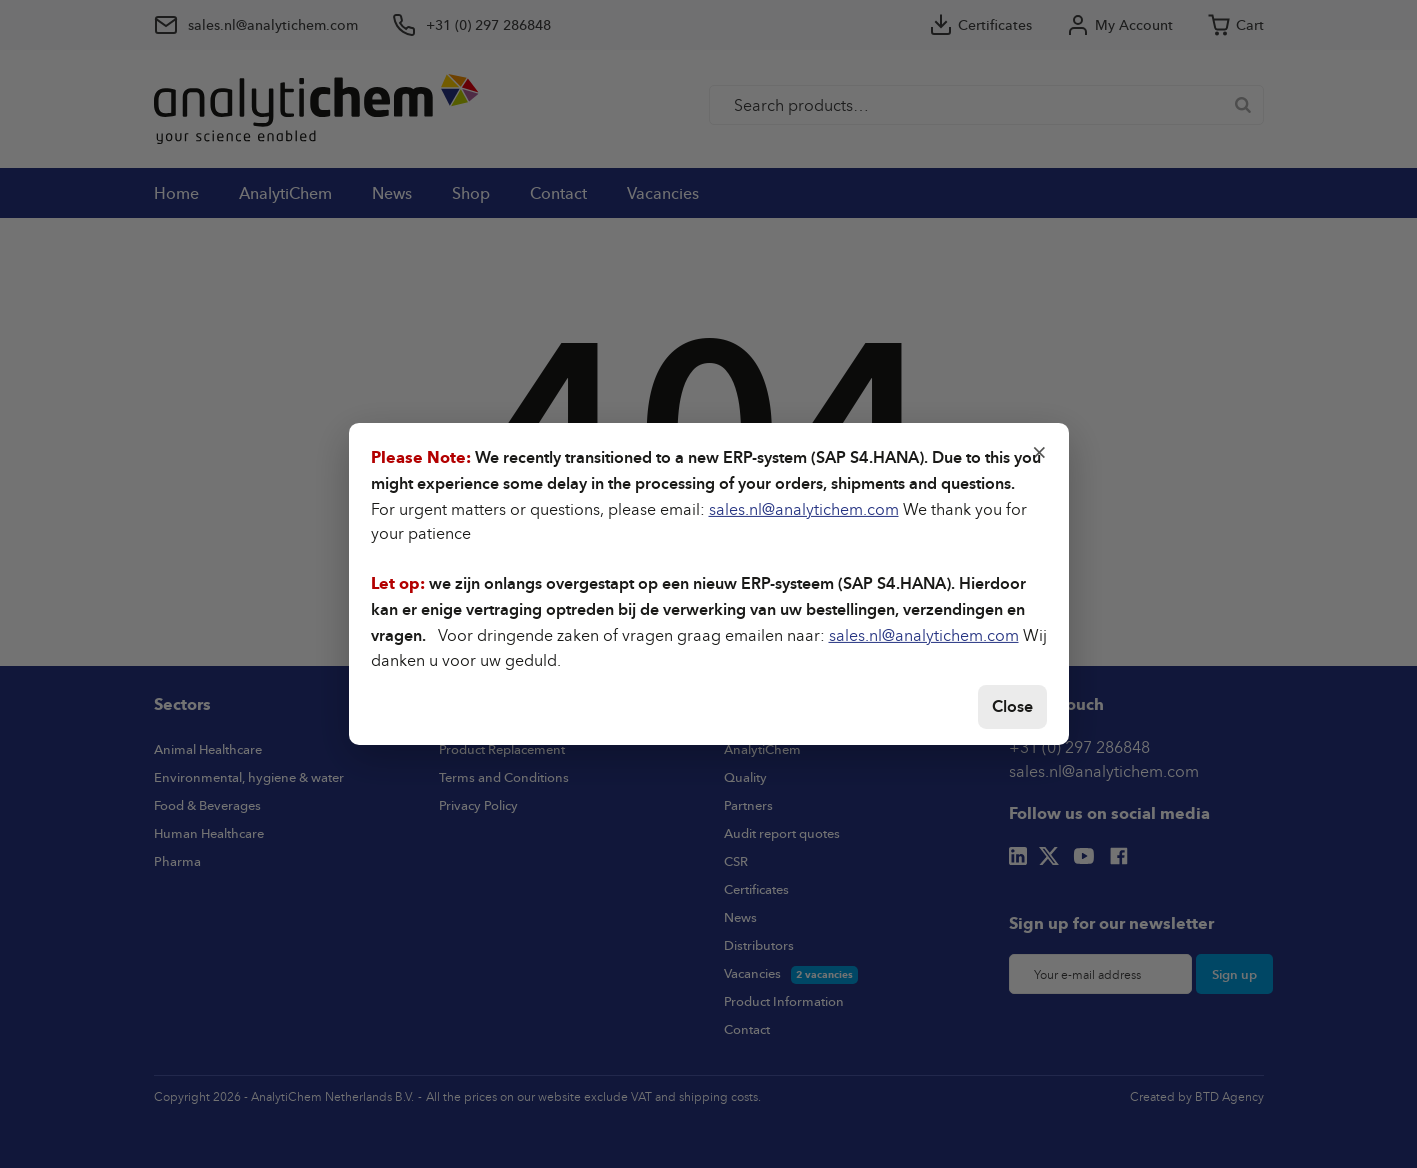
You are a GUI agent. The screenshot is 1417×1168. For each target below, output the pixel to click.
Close (1012, 706)
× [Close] (1039, 451)
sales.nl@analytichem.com (804, 509)
